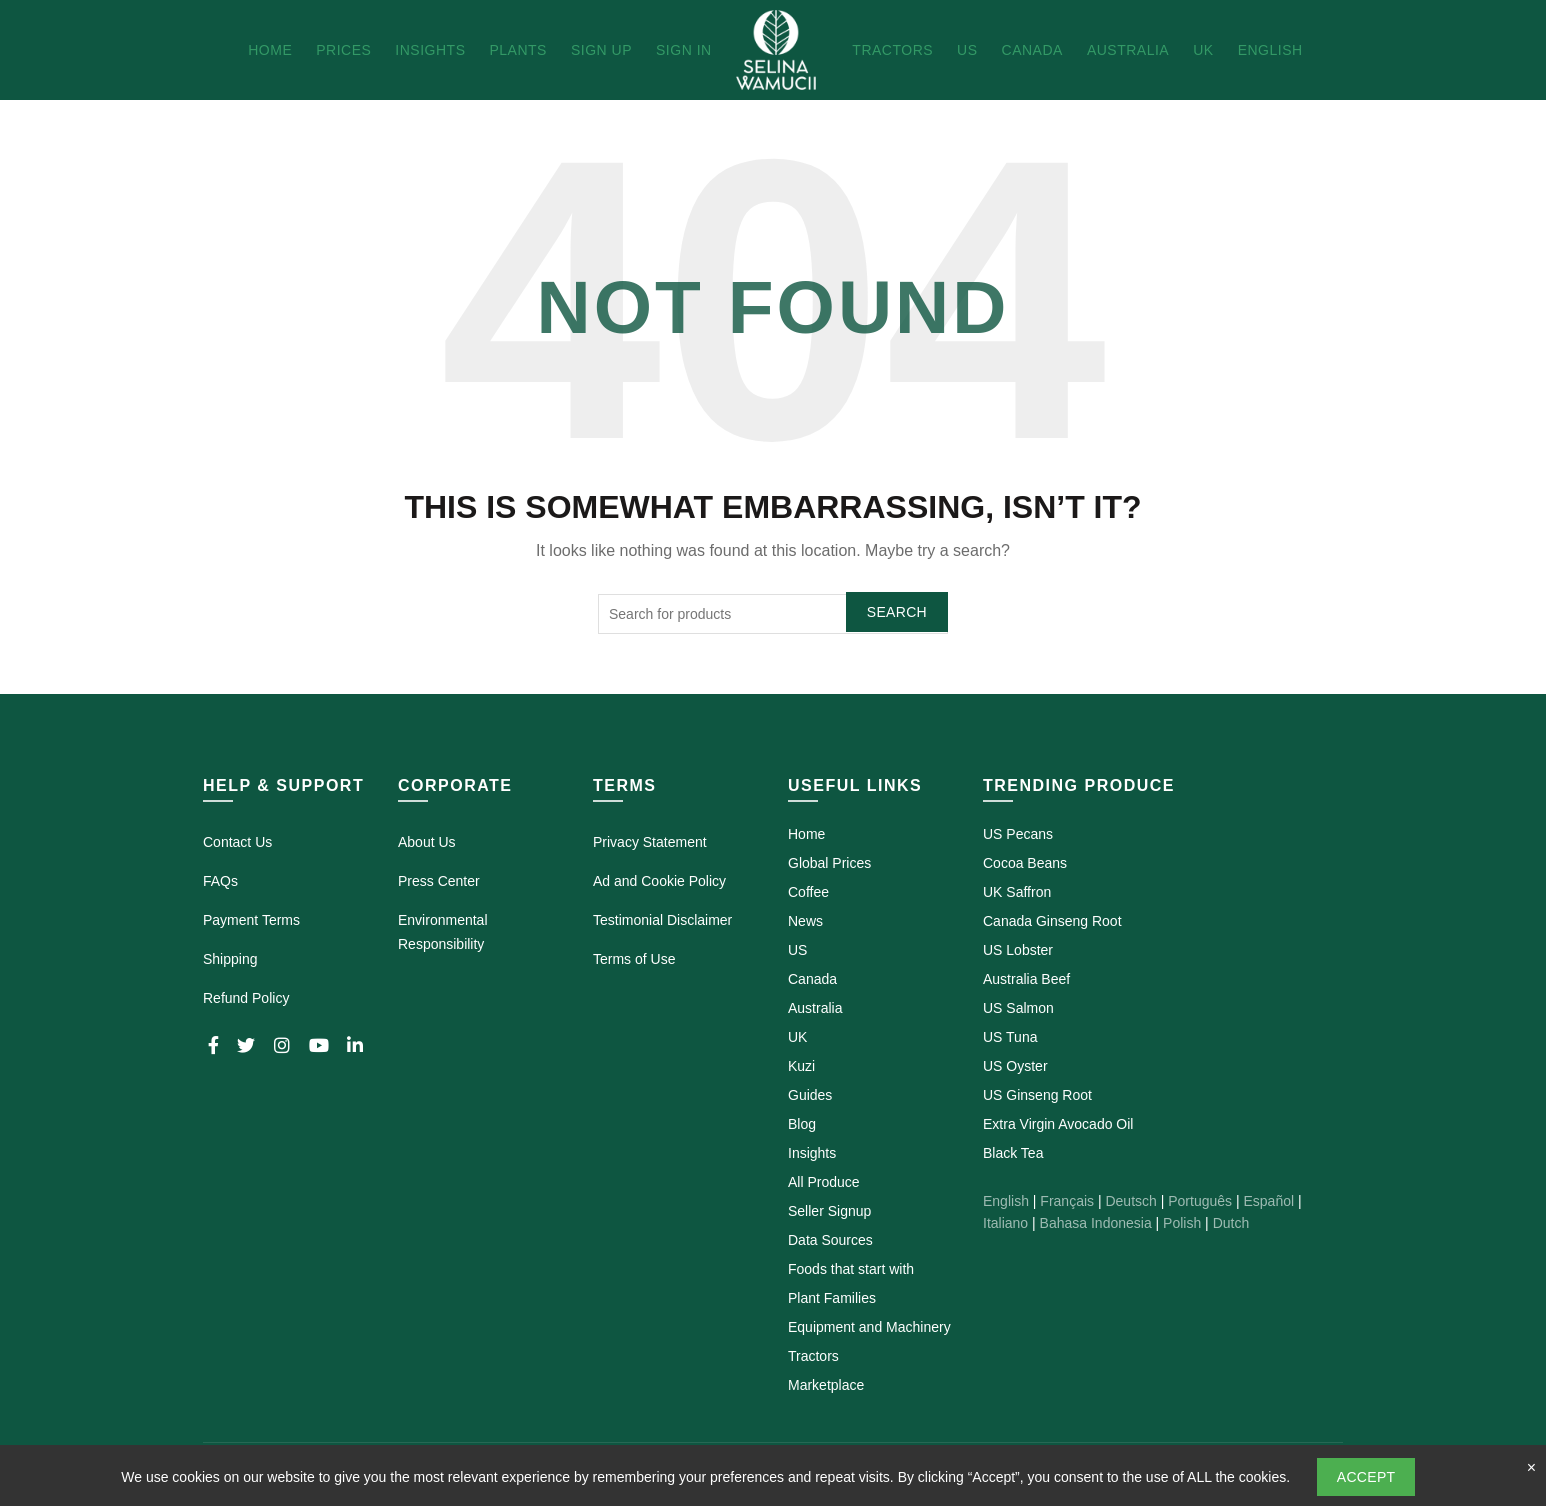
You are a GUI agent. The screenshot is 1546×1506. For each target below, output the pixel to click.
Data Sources (830, 1240)
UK (1203, 50)
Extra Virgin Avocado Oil (1058, 1124)
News (805, 921)
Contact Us (237, 842)
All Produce (824, 1182)
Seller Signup (829, 1211)
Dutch (1231, 1223)
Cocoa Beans (1025, 863)
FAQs (220, 881)
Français (1067, 1201)
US (967, 50)
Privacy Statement (650, 842)
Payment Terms (251, 920)
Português (1200, 1201)
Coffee (808, 892)
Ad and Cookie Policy (659, 881)
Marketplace (826, 1385)
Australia (1128, 50)
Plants (517, 50)
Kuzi (801, 1066)
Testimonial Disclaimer (662, 920)
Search (897, 612)
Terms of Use (634, 959)
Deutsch (1130, 1201)
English (1270, 50)
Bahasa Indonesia (1096, 1223)
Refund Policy (246, 998)
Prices (343, 50)
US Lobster (1018, 950)
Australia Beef (1026, 979)
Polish (1182, 1223)
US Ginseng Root (1037, 1095)
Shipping (230, 959)
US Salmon (1018, 1008)
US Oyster (1015, 1066)
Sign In (684, 50)
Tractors (892, 50)
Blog (802, 1124)
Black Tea (1013, 1153)
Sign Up (601, 50)
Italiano (1005, 1223)
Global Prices (829, 863)
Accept (1366, 1477)
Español (1268, 1201)
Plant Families (832, 1298)
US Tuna (1010, 1037)
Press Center (439, 881)
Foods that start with (851, 1269)
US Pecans (1018, 834)
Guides (810, 1095)
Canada (1032, 50)
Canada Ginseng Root (1052, 921)
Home (270, 50)
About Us (427, 842)
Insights (430, 50)
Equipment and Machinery (869, 1327)
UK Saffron (1017, 892)
